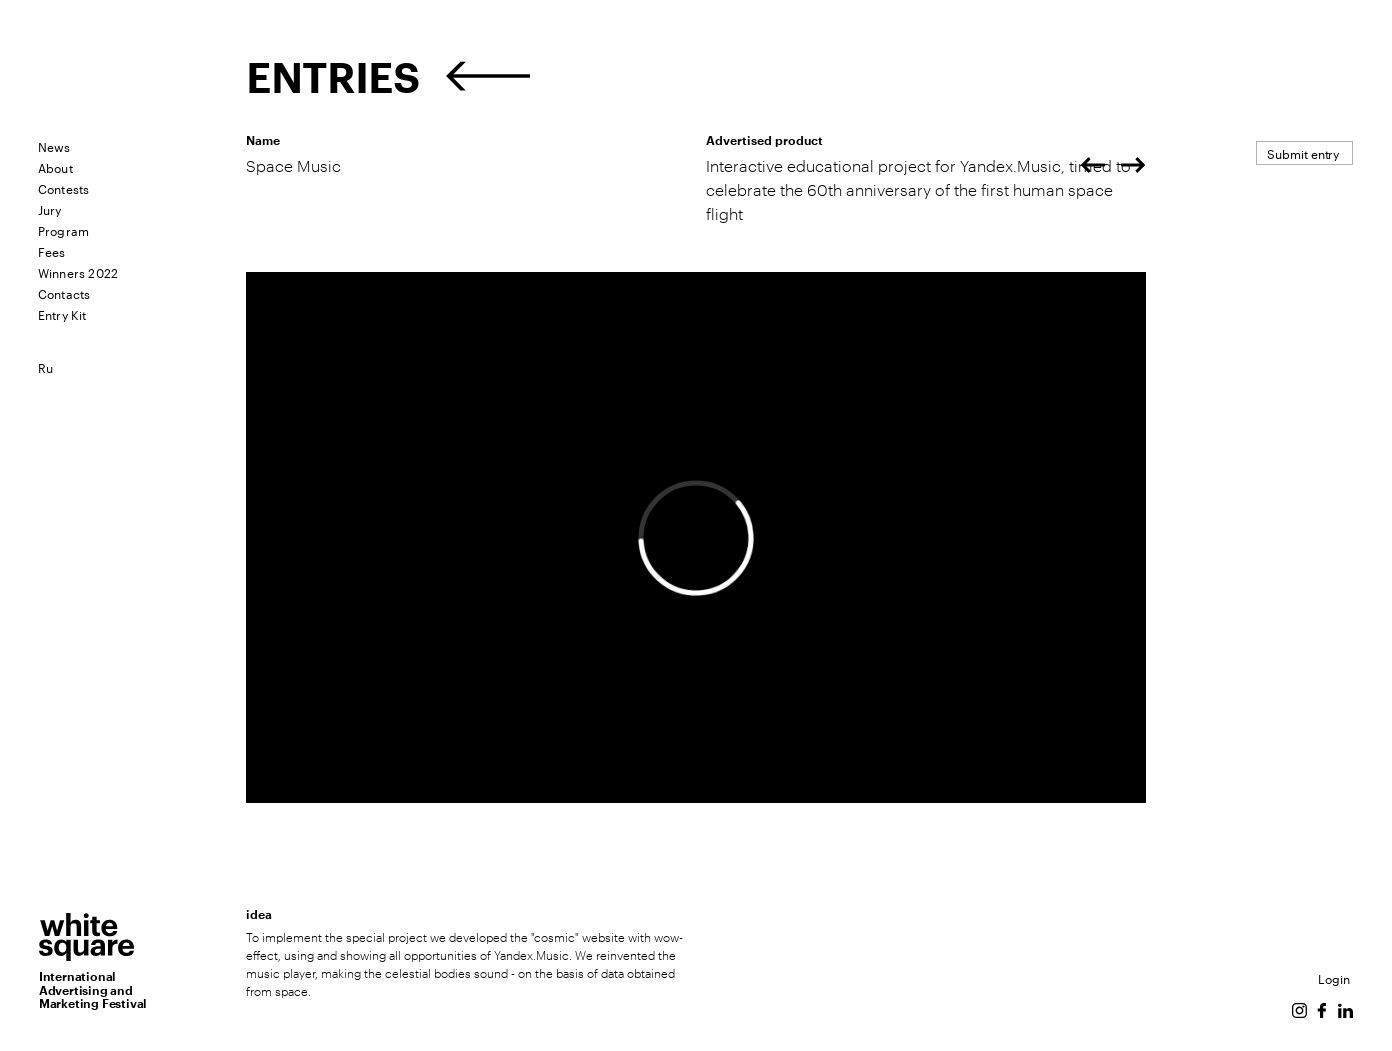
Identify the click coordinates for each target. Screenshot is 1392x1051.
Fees (52, 250)
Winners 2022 (78, 271)
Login (1334, 977)
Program (63, 229)
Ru (45, 366)
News (54, 145)
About (55, 166)
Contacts (64, 292)
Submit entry (1303, 152)
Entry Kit (62, 313)
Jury (50, 208)
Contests (64, 187)
